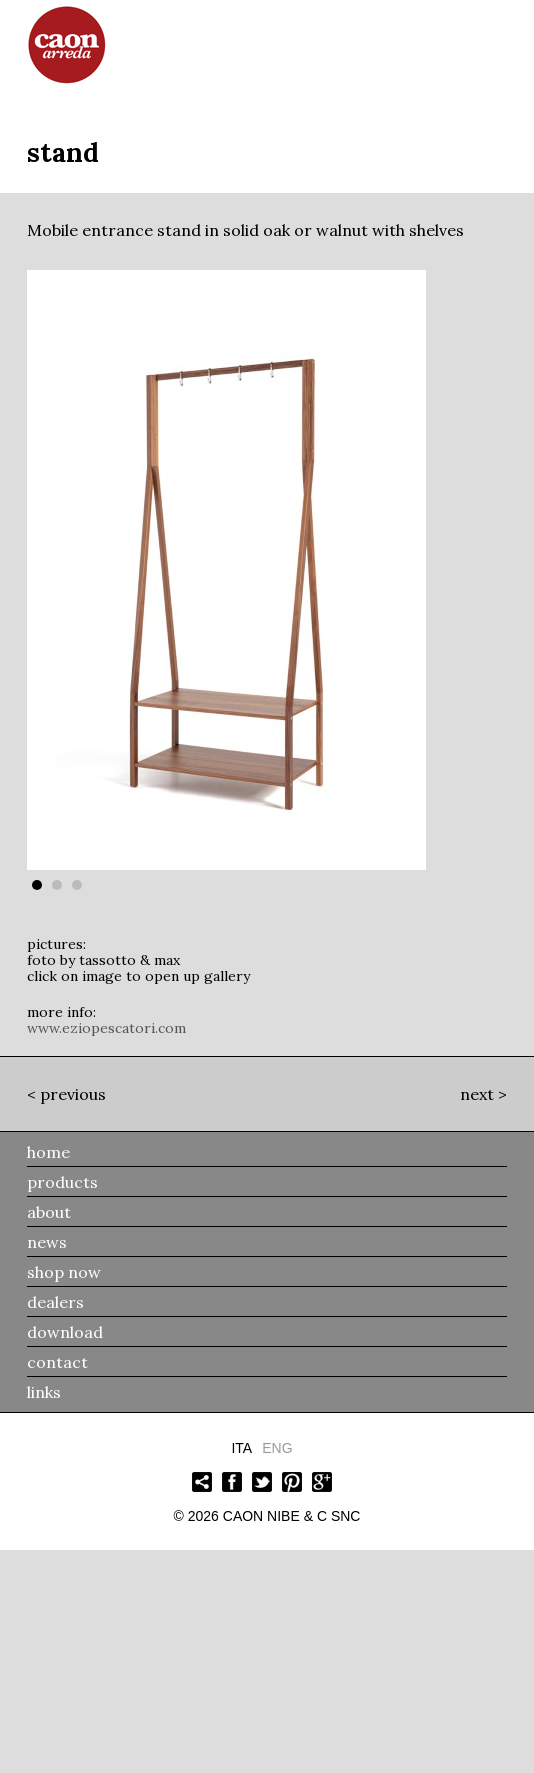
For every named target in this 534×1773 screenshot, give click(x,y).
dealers (55, 1302)
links (44, 1392)
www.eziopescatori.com (106, 1028)
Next (477, 1094)
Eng (277, 1448)
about (49, 1212)
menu (494, 39)
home (48, 1152)
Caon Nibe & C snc (292, 1516)
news (47, 1242)
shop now (64, 1272)
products (62, 1182)
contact (57, 1362)
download (65, 1332)
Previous (73, 1094)
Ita (241, 1448)
